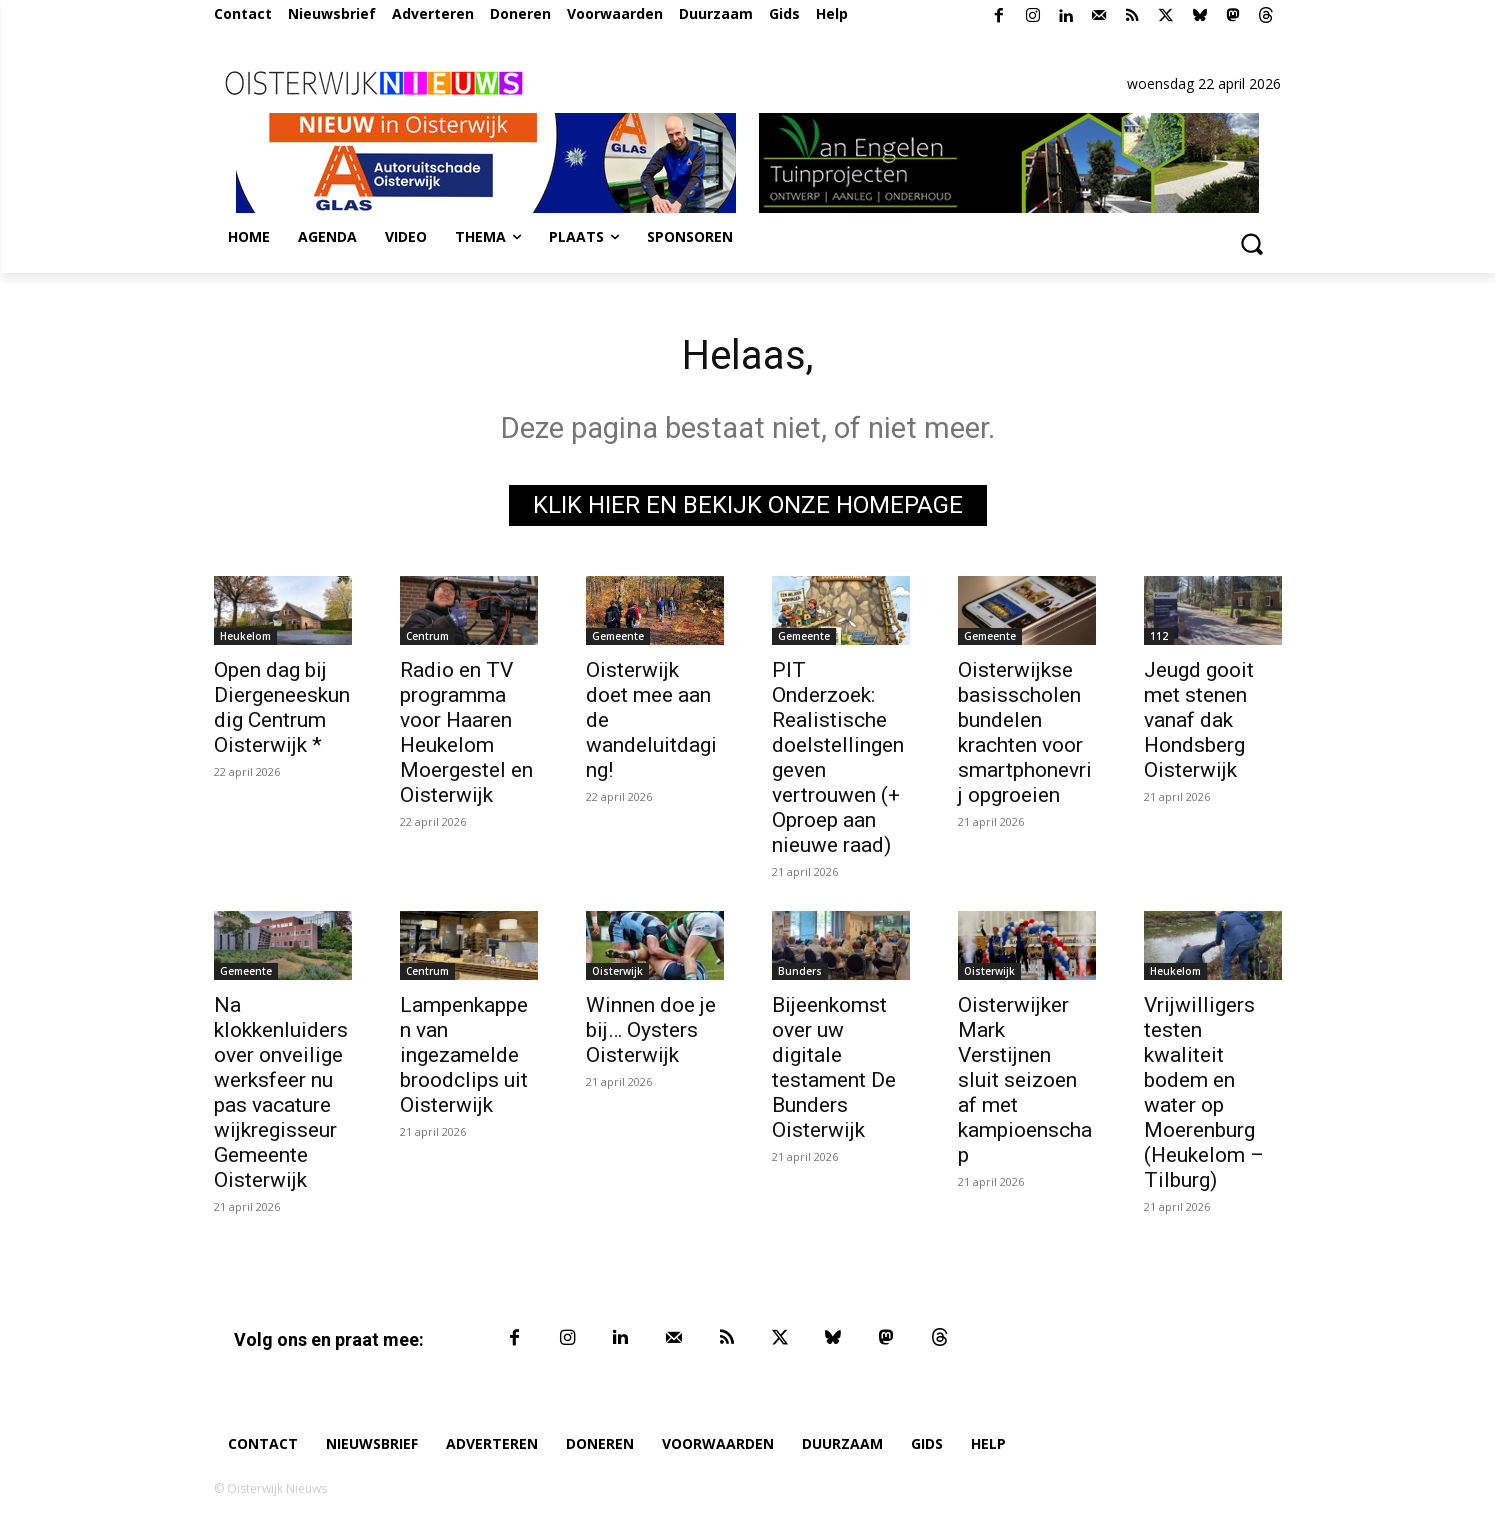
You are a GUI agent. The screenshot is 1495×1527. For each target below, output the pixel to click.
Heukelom (245, 636)
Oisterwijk (617, 971)
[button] (1252, 243)
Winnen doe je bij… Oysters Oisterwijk (651, 1030)
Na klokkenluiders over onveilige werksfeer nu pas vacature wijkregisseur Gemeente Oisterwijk (281, 1092)
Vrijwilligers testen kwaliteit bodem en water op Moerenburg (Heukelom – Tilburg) (1204, 1092)
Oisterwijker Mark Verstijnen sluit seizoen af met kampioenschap (1025, 1080)
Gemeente (618, 636)
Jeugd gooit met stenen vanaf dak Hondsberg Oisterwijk (1199, 720)
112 (1159, 636)
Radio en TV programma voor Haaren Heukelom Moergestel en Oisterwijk (466, 732)
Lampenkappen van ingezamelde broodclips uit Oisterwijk (464, 1055)
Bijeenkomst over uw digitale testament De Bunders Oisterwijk (834, 1067)
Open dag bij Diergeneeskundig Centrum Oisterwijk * (282, 707)
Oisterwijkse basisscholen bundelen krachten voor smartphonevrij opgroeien (1025, 732)
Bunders (800, 971)
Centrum (427, 636)
